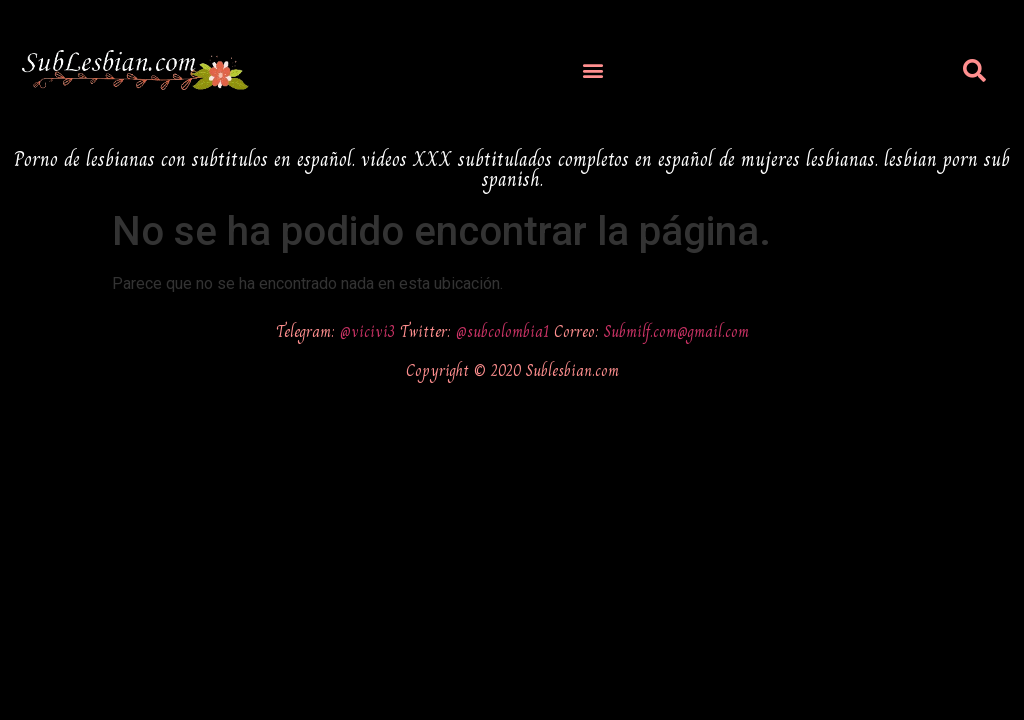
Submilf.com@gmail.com (676, 331)
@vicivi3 (370, 331)
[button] (593, 70)
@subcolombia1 (505, 331)
